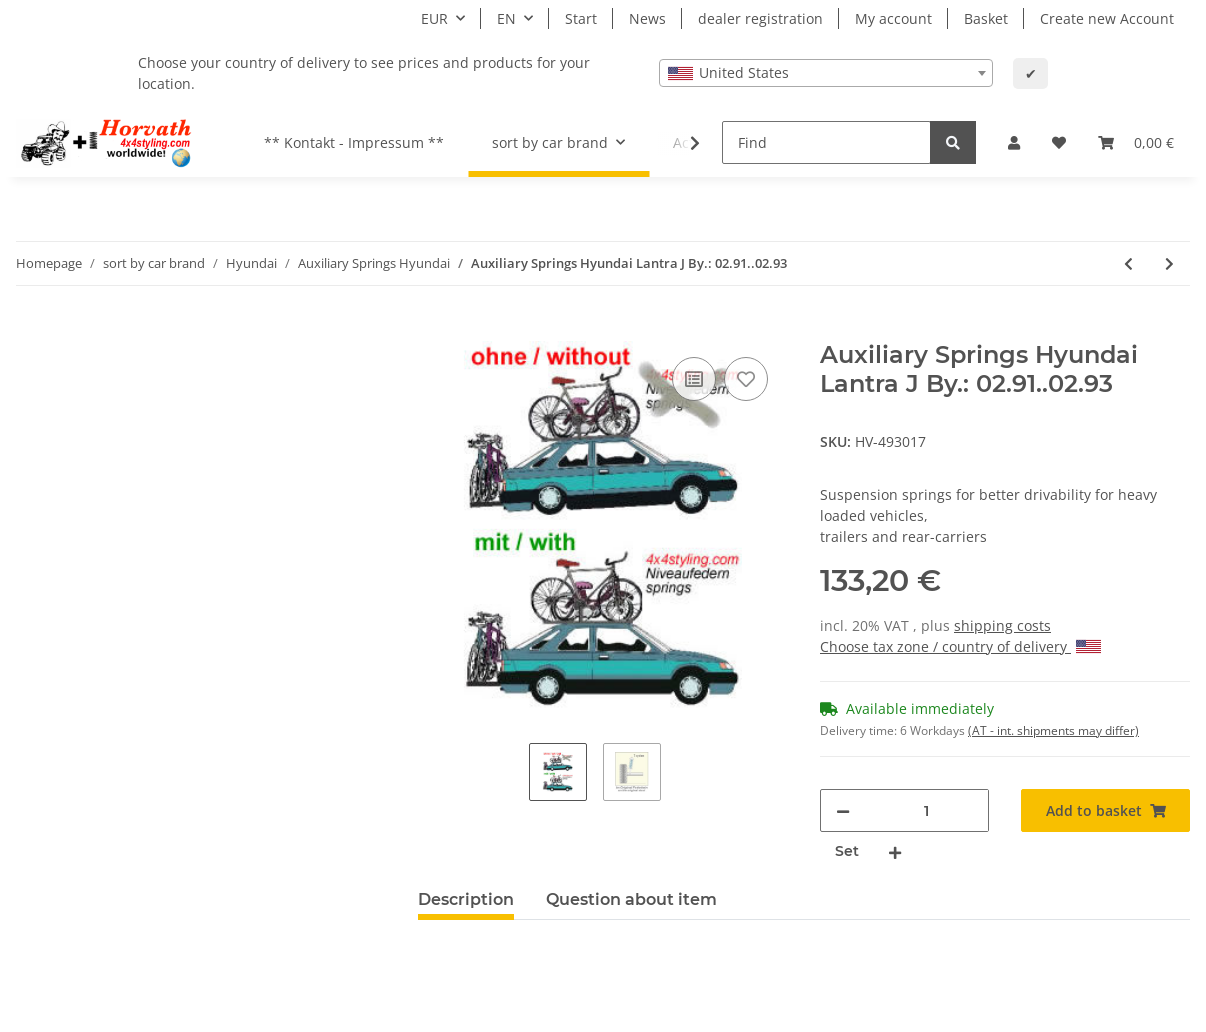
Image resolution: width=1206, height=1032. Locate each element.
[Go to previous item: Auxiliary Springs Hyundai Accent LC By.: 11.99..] (1128, 263)
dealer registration (760, 18)
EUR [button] (434, 18)
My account (893, 18)
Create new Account (1107, 18)
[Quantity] (926, 810)
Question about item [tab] (631, 899)
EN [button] (506, 18)
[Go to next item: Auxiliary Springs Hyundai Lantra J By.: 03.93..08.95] (1169, 263)
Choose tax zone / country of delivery (960, 646)
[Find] (826, 142)
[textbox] (826, 73)
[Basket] (1136, 142)
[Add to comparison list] (694, 379)
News (647, 18)
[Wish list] (1059, 142)
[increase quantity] (895, 851)
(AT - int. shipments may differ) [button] (1053, 730)
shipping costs (1002, 625)
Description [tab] (466, 899)
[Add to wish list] (746, 379)
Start (581, 18)
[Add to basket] (434, 330)
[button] (1014, 142)
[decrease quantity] (843, 810)
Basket (986, 18)
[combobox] (826, 73)
